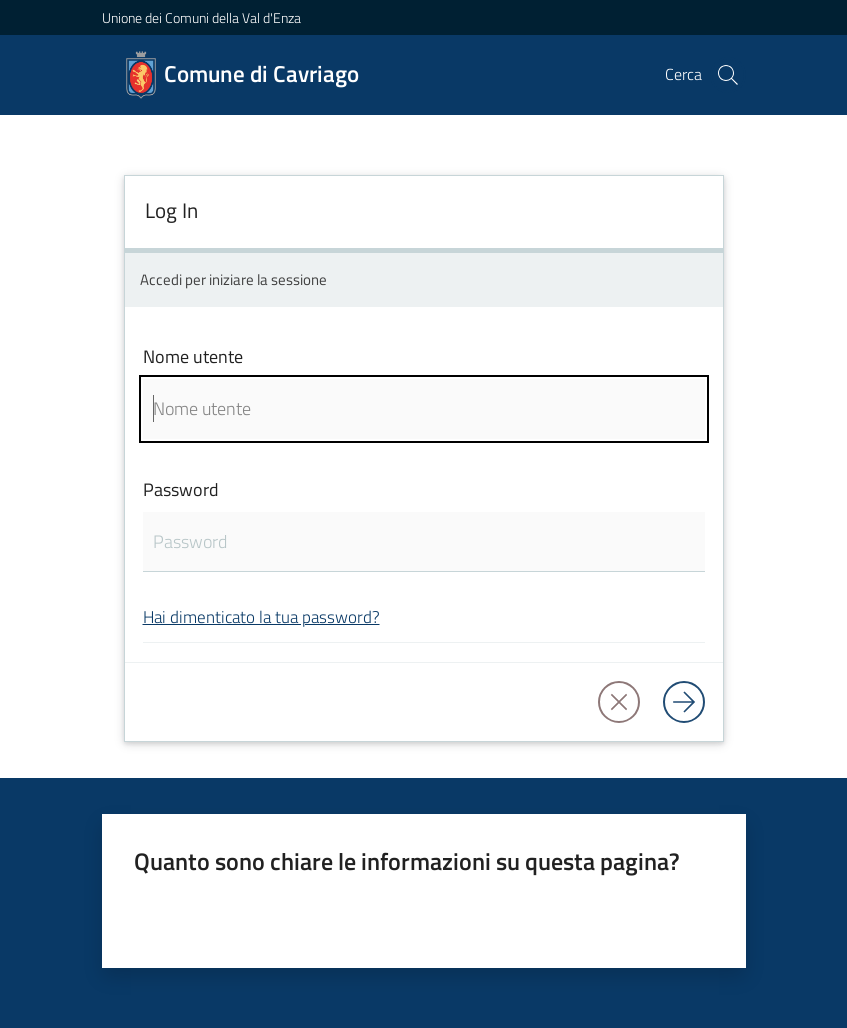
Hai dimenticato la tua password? (261, 616)
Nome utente (193, 356)
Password (181, 489)
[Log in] (684, 702)
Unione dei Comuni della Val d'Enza (201, 17)
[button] (728, 75)
